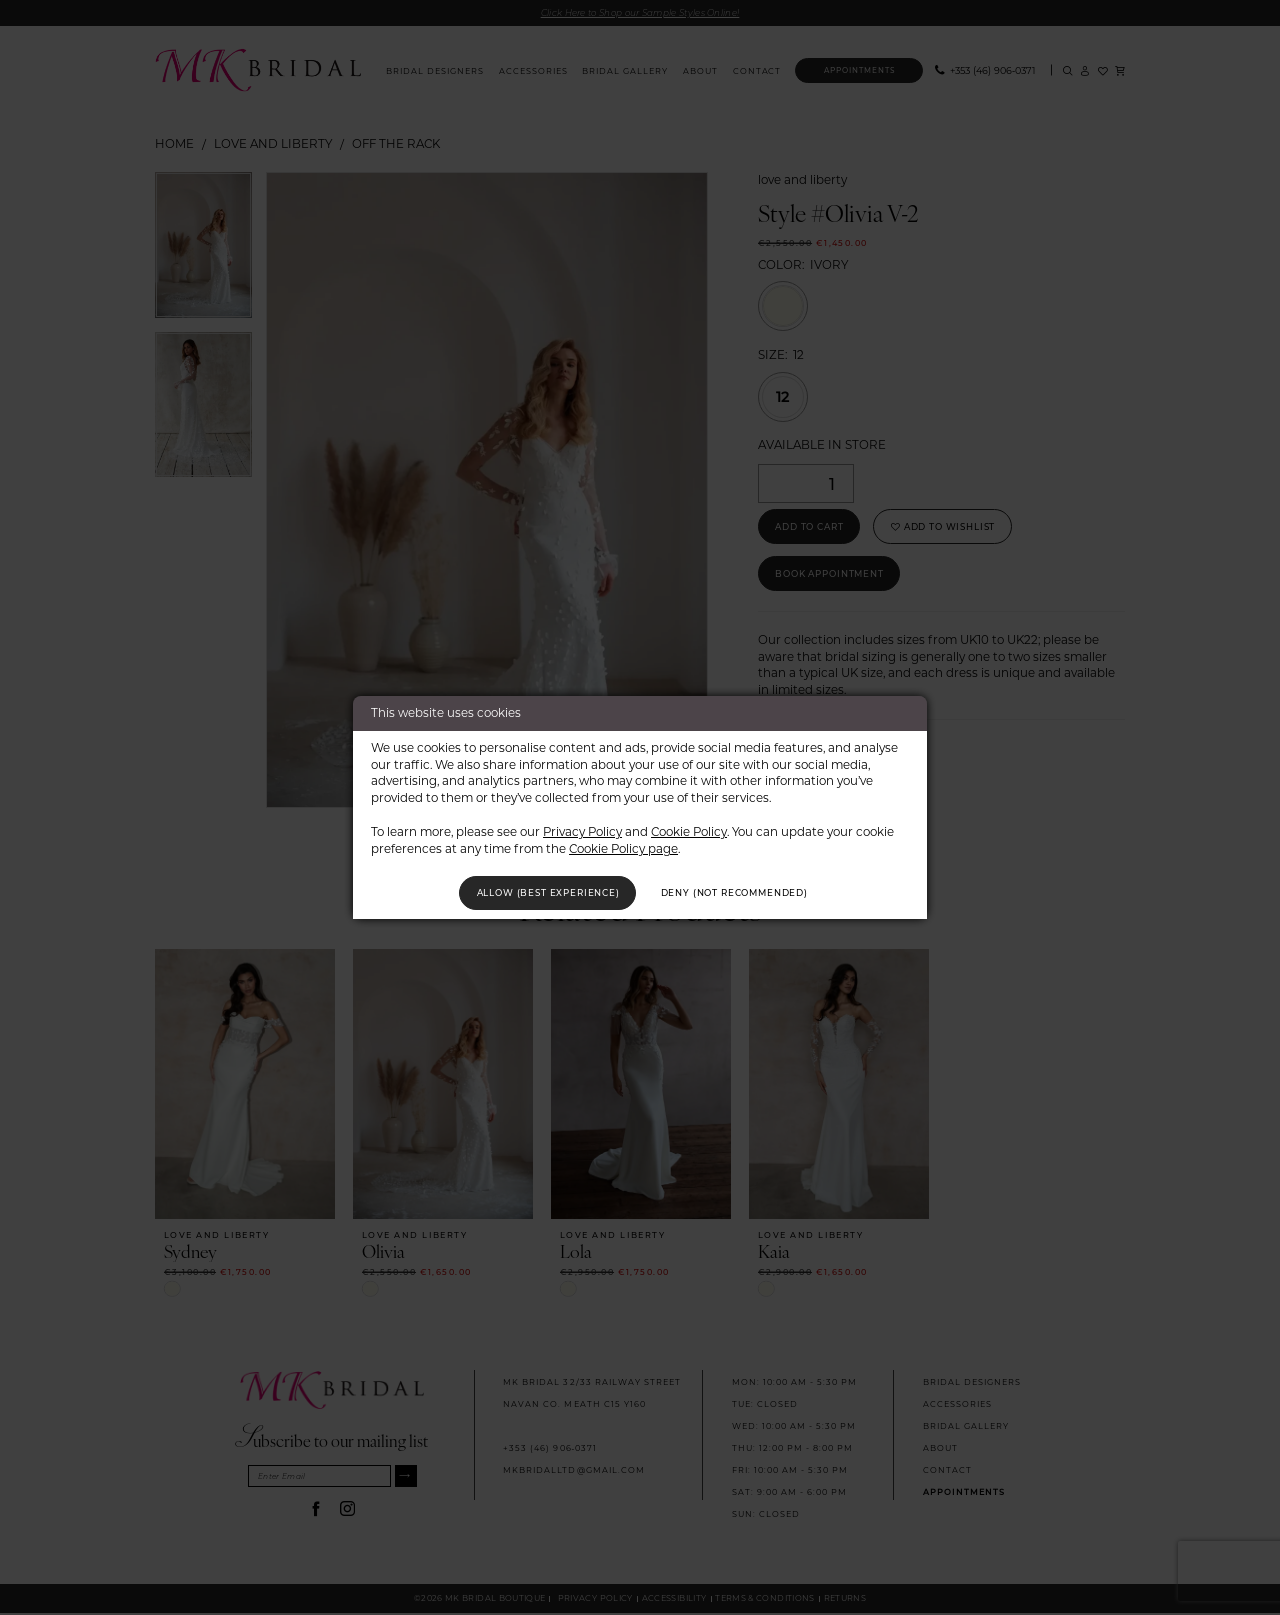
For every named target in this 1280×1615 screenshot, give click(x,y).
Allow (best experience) (532, 892)
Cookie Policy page (623, 845)
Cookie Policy (689, 828)
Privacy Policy (582, 828)
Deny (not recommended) (751, 892)
